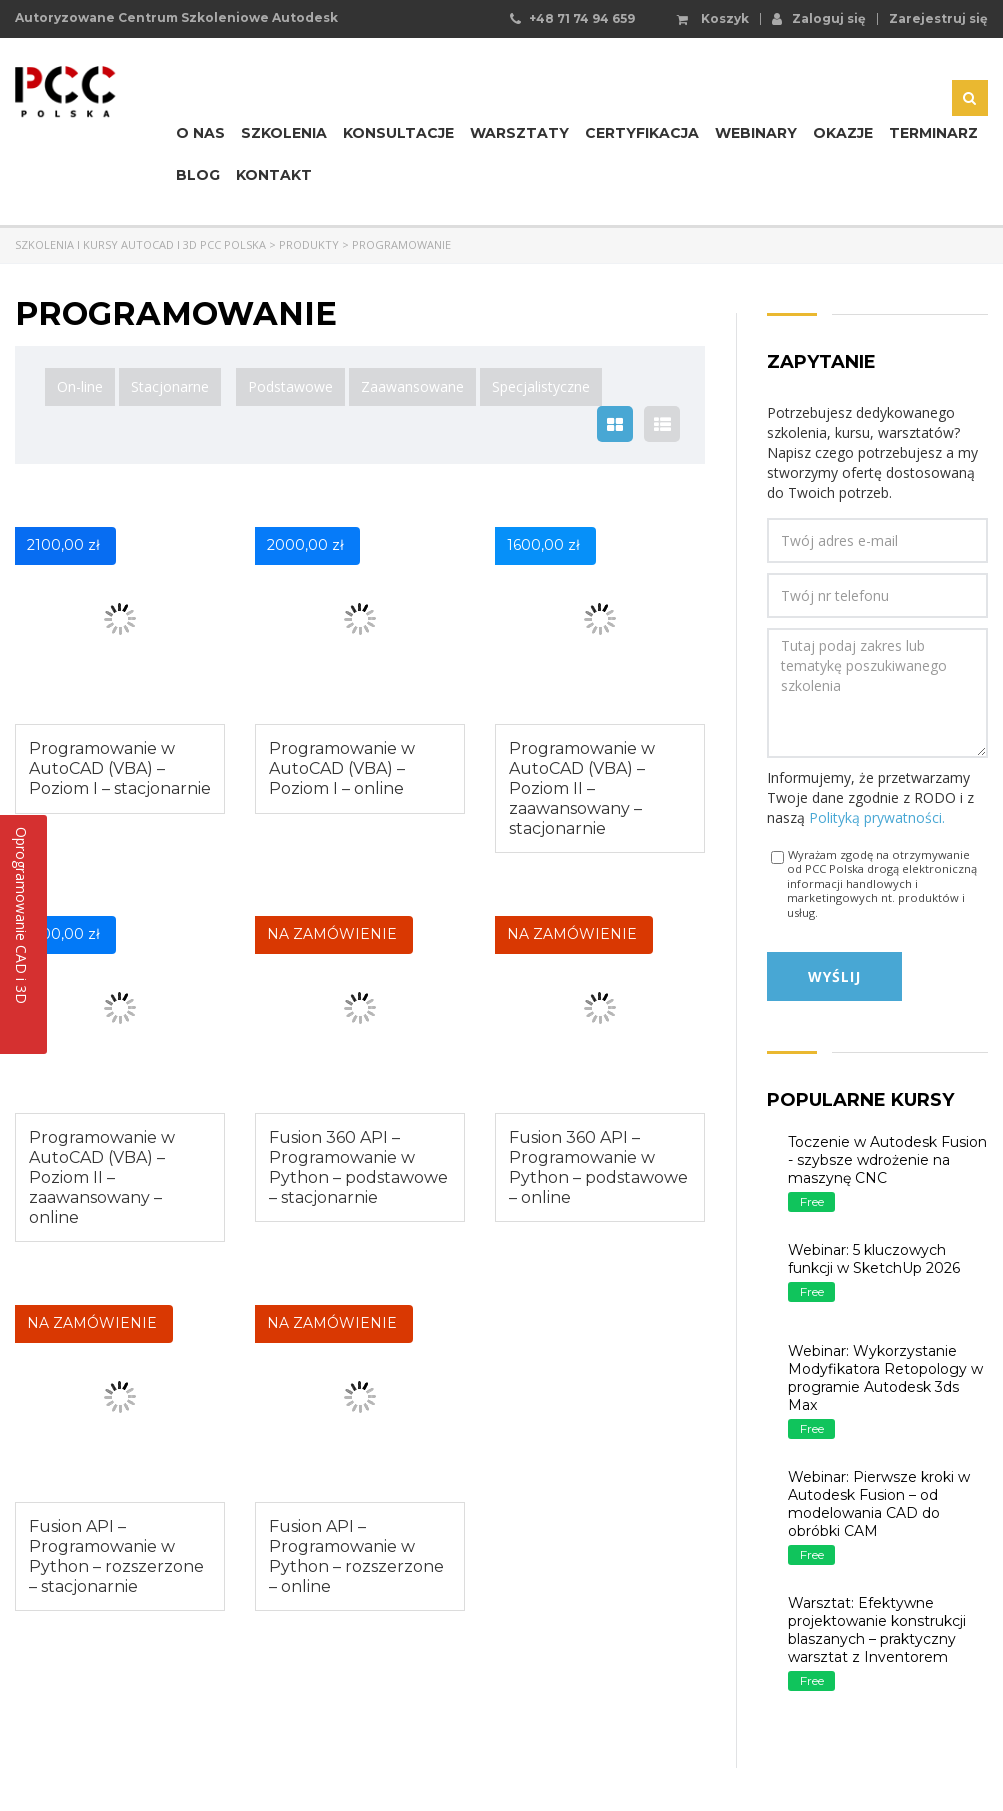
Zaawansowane (412, 386)
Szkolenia (284, 133)
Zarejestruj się (938, 19)
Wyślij (834, 976)
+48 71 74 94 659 (582, 18)
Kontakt (274, 175)
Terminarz (933, 133)
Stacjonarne (170, 386)
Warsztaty (519, 133)
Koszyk (713, 19)
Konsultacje (398, 133)
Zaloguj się (819, 18)
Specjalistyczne (541, 386)
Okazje (843, 133)
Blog (198, 175)
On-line (80, 386)
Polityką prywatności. (877, 817)
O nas (200, 133)
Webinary (756, 133)
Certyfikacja (642, 133)
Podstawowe (290, 386)
